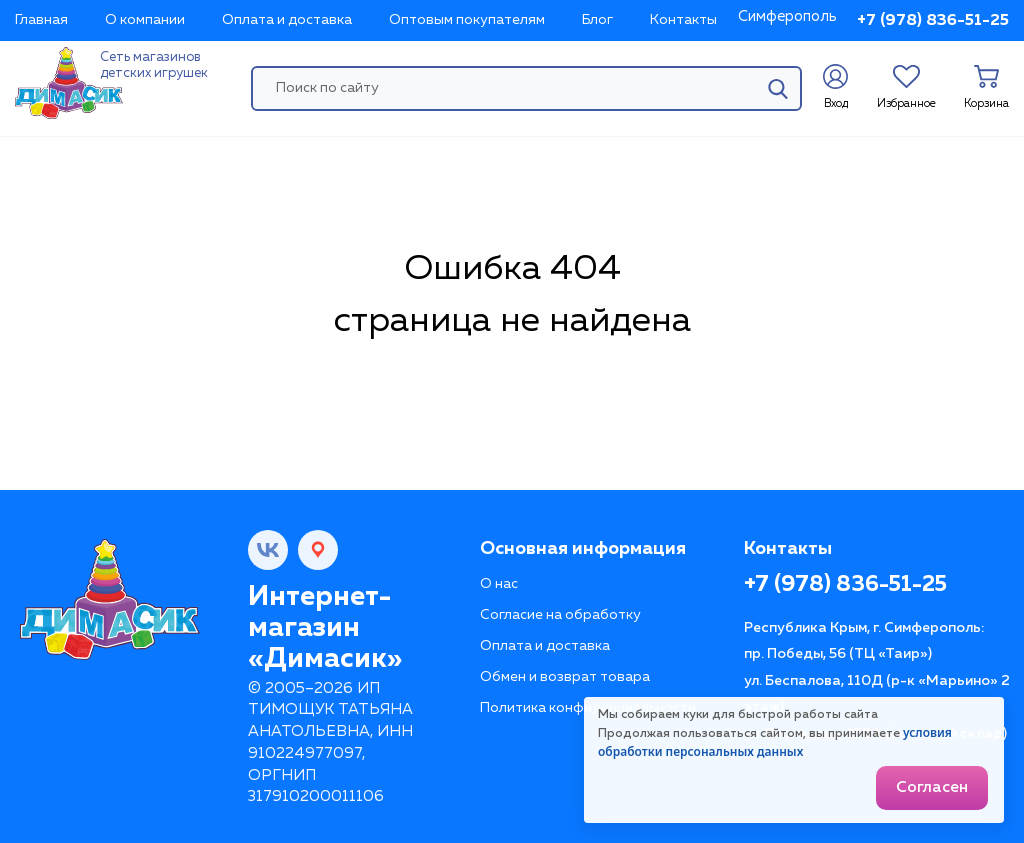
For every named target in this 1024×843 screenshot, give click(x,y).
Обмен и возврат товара (565, 677)
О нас (499, 584)
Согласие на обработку (560, 615)
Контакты (683, 20)
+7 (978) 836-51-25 (933, 21)
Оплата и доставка (287, 20)
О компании (145, 20)
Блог (597, 20)
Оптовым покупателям (467, 20)
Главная (41, 20)
